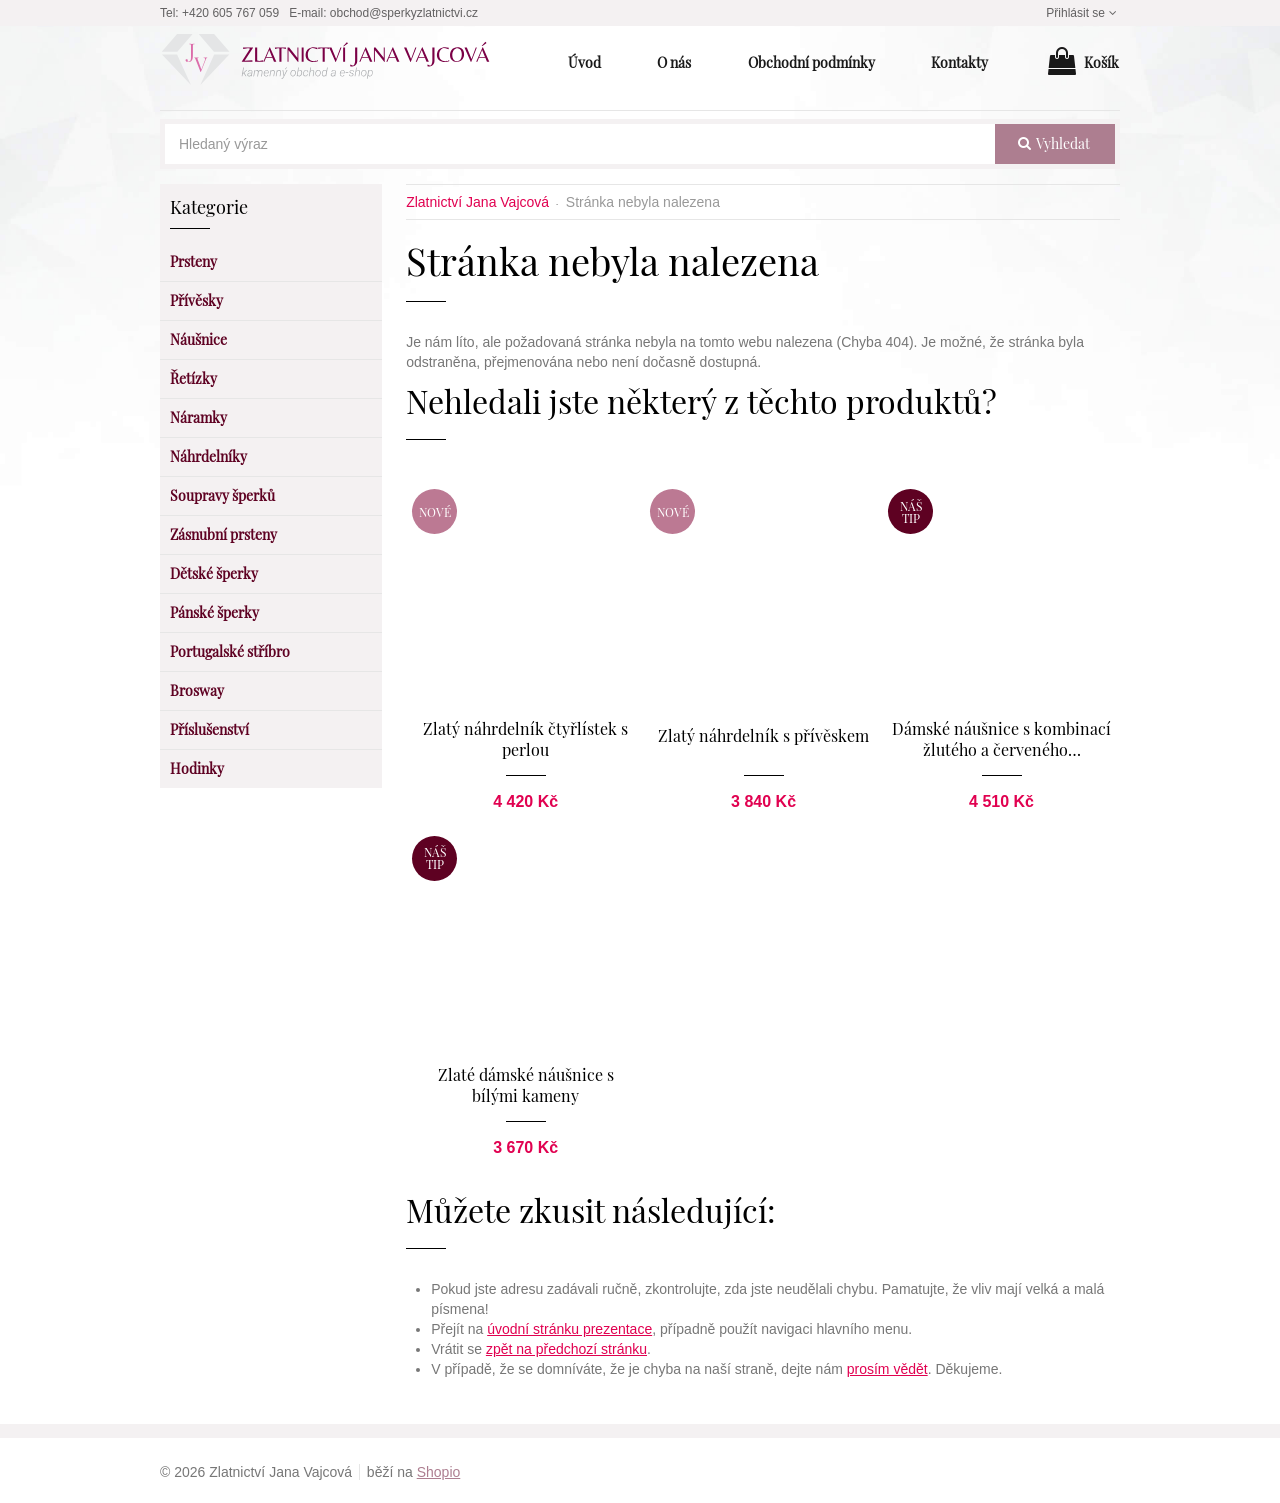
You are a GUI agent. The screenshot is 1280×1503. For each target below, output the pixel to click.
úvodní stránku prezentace (569, 1326)
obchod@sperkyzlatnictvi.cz (404, 13)
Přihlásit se (1083, 13)
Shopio (439, 1469)
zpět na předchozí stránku (566, 1346)
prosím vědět (887, 1366)
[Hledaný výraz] (580, 144)
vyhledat (1054, 143)
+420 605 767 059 (230, 13)
